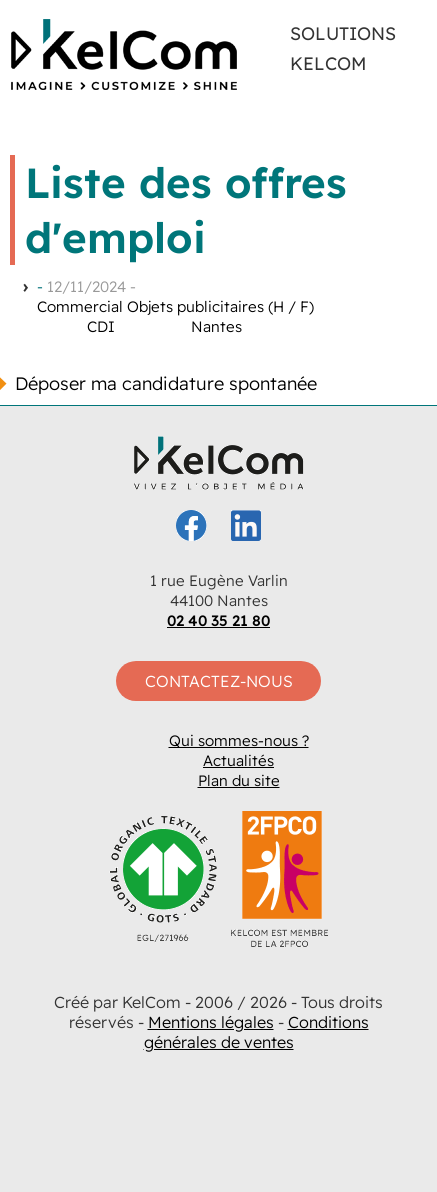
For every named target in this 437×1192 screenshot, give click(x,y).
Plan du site (239, 780)
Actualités (238, 760)
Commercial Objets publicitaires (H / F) (175, 306)
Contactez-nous (219, 681)
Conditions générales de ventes (256, 1032)
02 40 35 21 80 (218, 620)
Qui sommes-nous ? (239, 740)
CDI (101, 326)
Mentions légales (211, 1022)
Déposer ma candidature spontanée (166, 383)
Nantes (216, 326)
